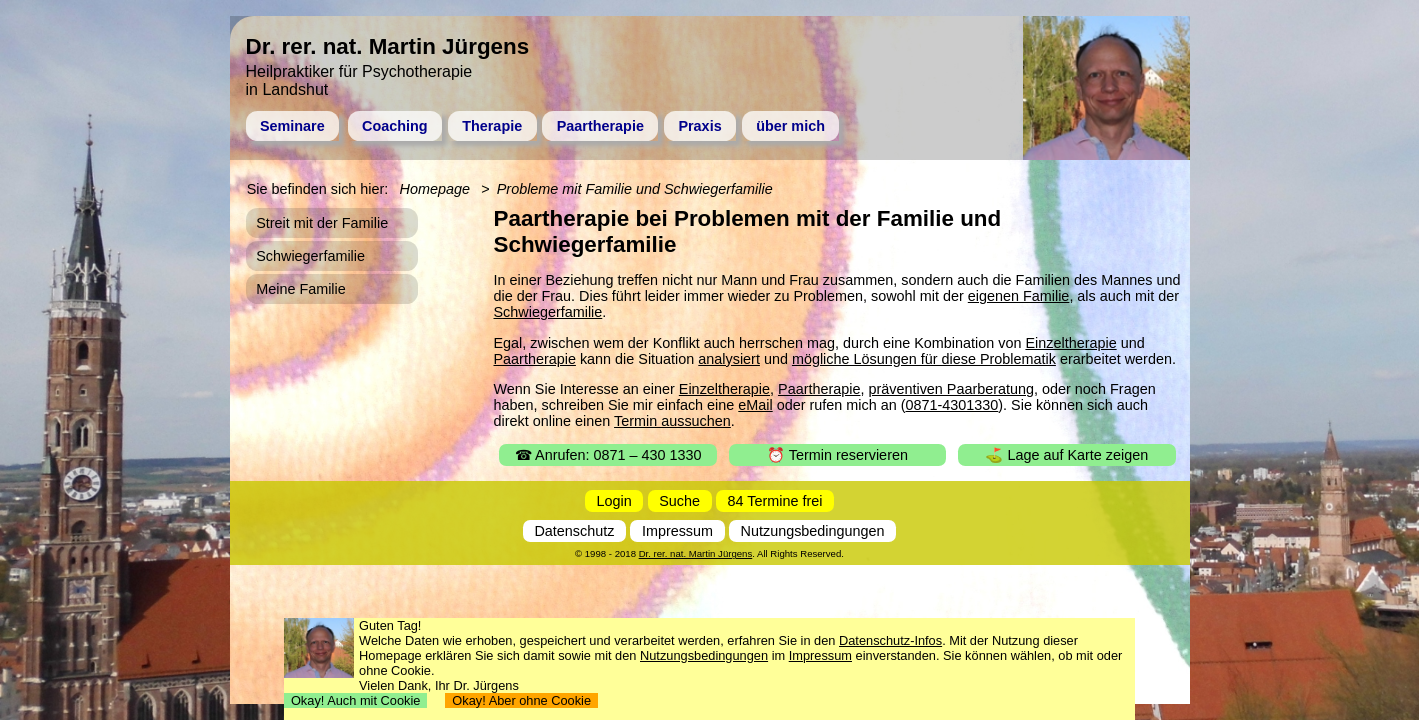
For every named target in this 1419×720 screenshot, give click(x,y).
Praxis (699, 126)
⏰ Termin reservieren (837, 455)
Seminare (292, 126)
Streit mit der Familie (322, 223)
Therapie (492, 126)
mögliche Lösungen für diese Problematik (924, 359)
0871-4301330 (951, 405)
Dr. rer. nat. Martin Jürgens (696, 553)
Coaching (395, 126)
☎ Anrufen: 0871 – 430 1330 (608, 455)
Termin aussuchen (672, 421)
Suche (679, 501)
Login (614, 501)
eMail (755, 405)
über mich (790, 126)
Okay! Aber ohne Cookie (521, 700)
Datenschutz (574, 531)
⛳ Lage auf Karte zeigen (1066, 455)
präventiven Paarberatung (951, 389)
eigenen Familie (1019, 296)
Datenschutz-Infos (890, 640)
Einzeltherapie (1070, 343)
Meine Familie (301, 289)
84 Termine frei (775, 501)
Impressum (677, 531)
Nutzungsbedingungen (813, 531)
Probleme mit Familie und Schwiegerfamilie (635, 189)
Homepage (435, 189)
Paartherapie (600, 126)
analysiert (729, 359)
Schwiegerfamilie (548, 312)
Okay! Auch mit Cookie (356, 700)
